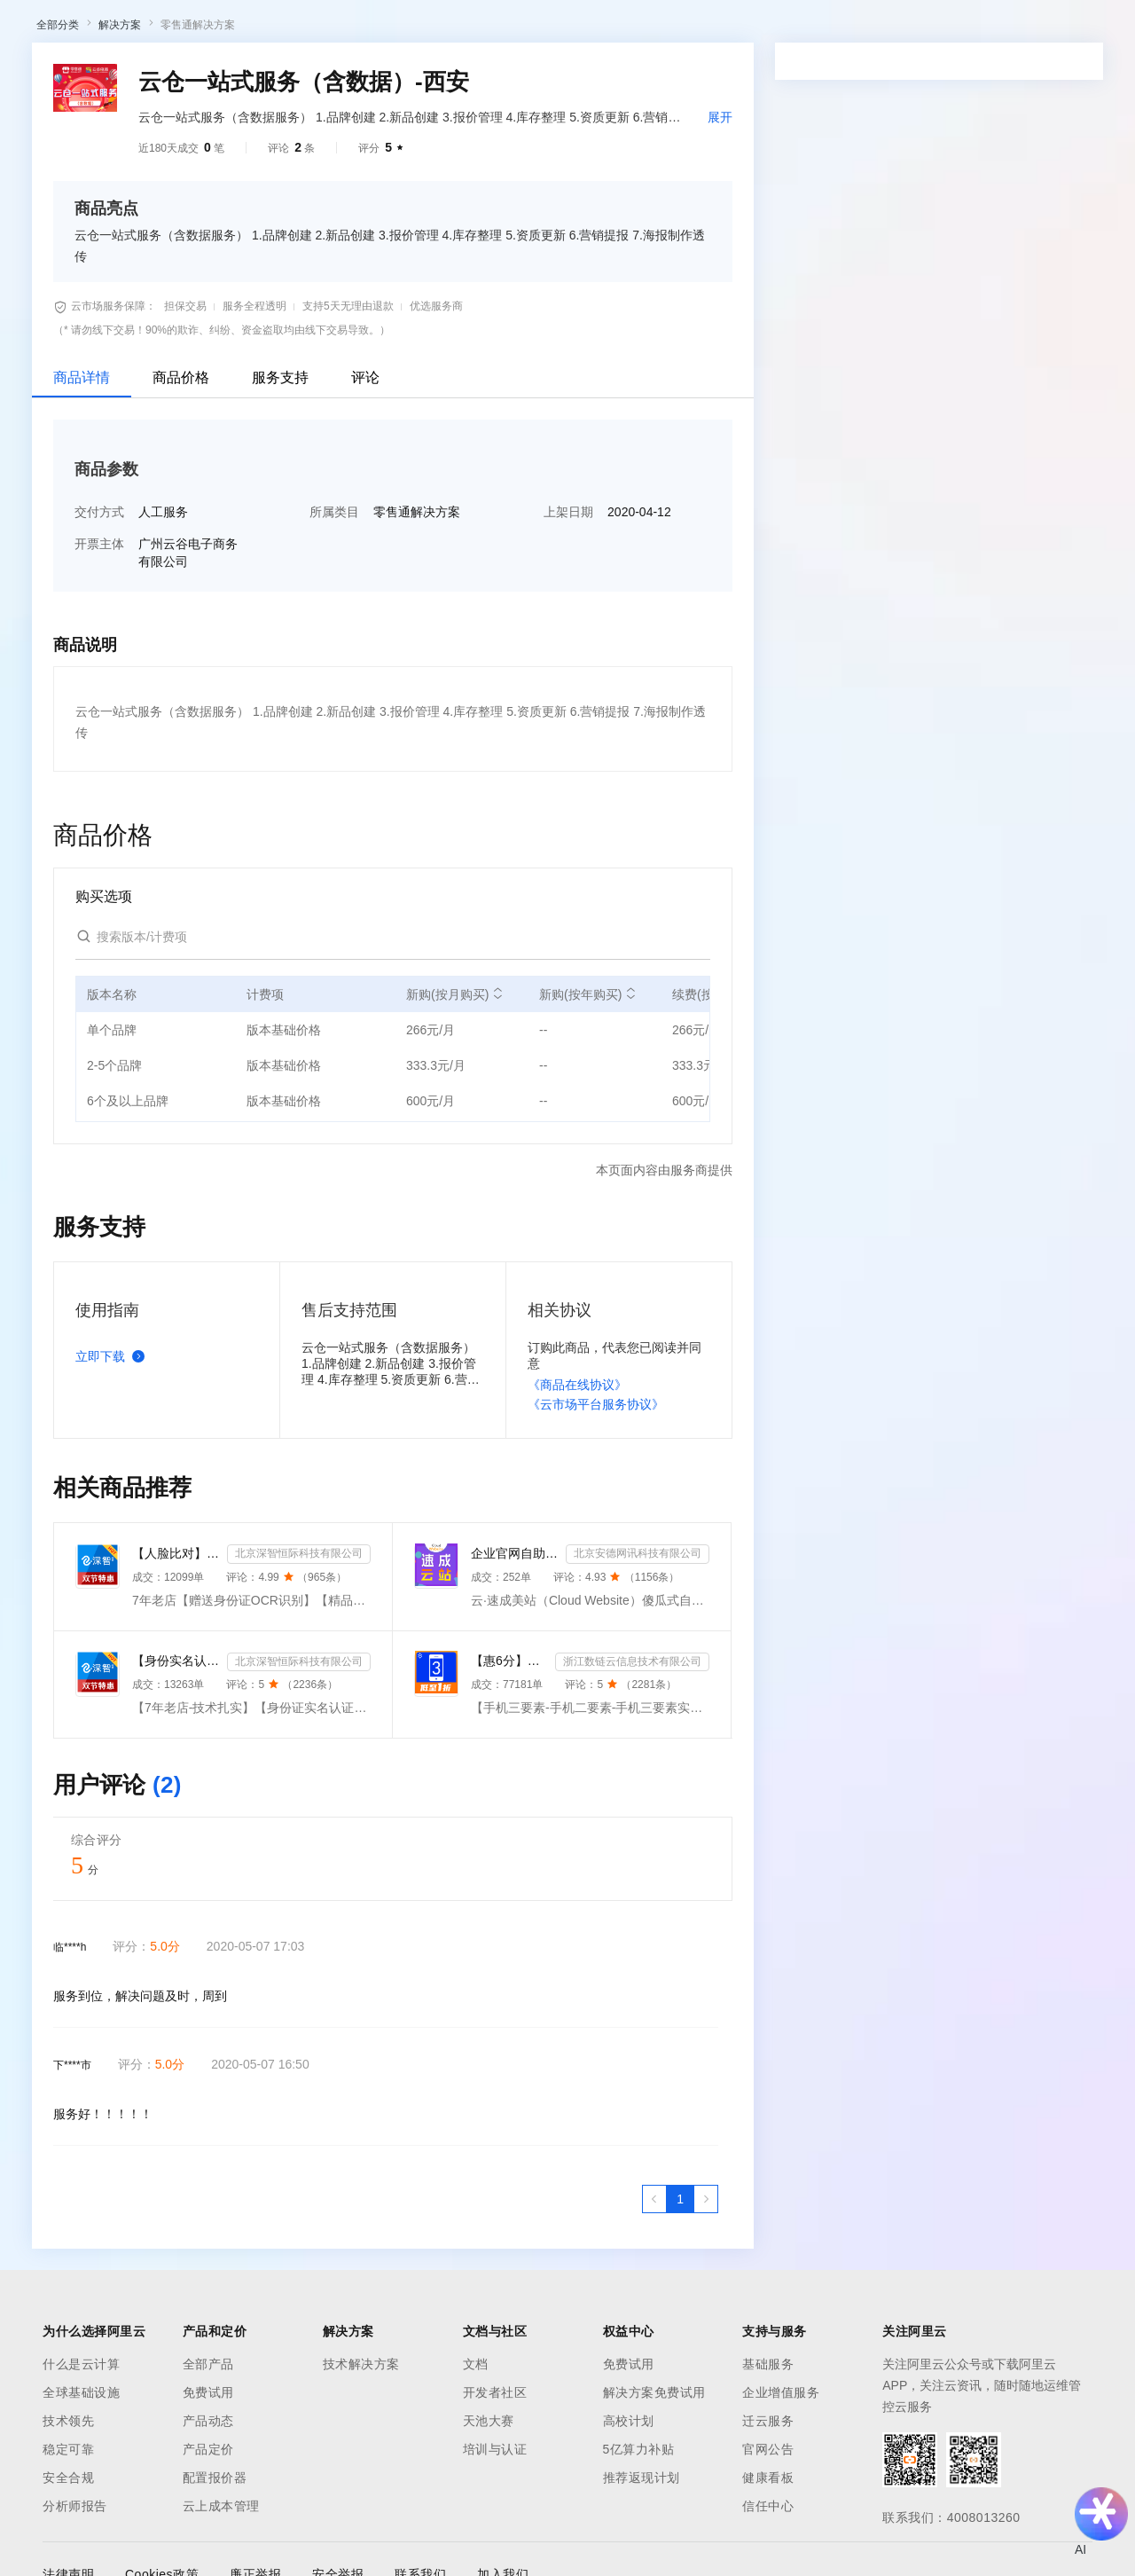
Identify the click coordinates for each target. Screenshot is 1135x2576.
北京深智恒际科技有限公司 (299, 1738)
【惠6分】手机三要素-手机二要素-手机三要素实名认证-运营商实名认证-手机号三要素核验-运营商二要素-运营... (509, 1845)
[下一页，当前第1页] (705, 2383)
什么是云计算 (81, 2548)
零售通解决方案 (197, 209)
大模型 (181, 28)
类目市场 (272, 131)
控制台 (990, 28)
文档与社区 (359, 28)
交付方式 (99, 696)
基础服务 (768, 2548)
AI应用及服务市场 (186, 131)
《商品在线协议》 (577, 1569)
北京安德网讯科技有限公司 (637, 1738)
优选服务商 (436, 490)
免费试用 (628, 2548)
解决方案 (285, 28)
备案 (947, 28)
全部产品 (208, 2548)
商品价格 (181, 561)
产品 (230, 28)
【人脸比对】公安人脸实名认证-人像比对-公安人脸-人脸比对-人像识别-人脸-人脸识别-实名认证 (176, 1738)
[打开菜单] (28, 28)
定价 (487, 28)
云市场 (536, 28)
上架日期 (568, 696)
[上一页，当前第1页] (654, 2383)
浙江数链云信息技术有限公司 (632, 1846)
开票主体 (99, 728)
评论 (365, 561)
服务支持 (280, 561)
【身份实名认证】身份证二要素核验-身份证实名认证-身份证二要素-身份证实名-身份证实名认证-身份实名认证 (176, 1845)
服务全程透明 (254, 490)
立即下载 (113, 1541)
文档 (476, 2548)
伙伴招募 (479, 131)
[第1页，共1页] (680, 2383)
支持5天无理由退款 (348, 490)
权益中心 (433, 28)
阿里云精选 (343, 131)
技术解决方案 (361, 2548)
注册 (1032, 28)
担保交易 (185, 490)
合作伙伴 (597, 28)
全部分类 (57, 209)
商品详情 (81, 561)
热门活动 (414, 131)
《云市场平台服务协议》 (596, 1589)
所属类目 (334, 696)
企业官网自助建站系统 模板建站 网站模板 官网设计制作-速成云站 (515, 1738)
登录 (1097, 28)
